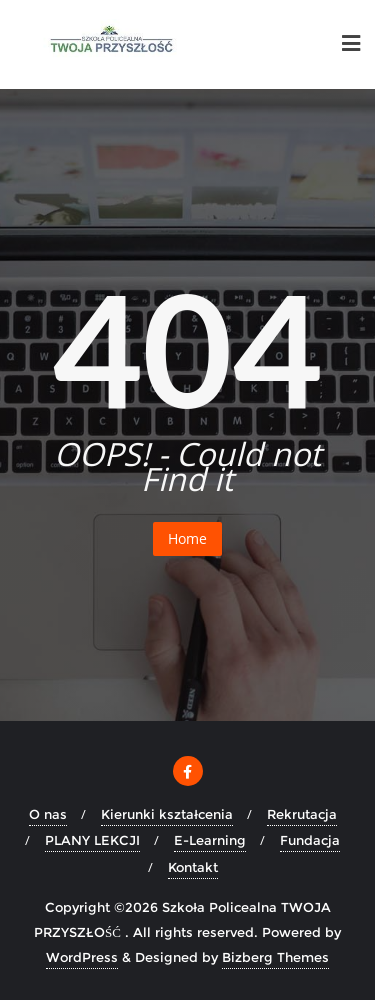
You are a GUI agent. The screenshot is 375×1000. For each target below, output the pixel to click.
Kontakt (193, 867)
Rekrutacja (302, 814)
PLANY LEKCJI (92, 840)
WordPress (82, 957)
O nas (48, 814)
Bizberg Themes (275, 957)
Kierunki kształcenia (167, 814)
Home (187, 538)
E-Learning (210, 840)
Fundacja (310, 840)
